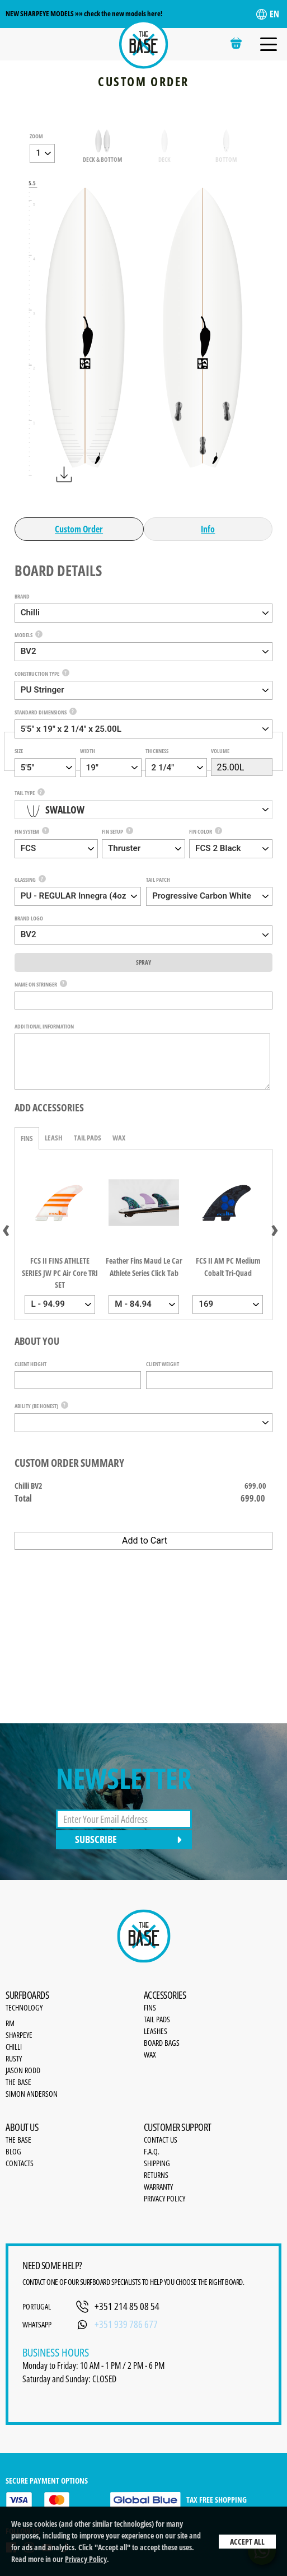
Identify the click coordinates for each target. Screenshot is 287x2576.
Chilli (14, 2046)
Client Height (30, 1364)
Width (87, 751)
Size (19, 751)
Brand (22, 596)
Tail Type (25, 793)
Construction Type (37, 673)
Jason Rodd (23, 2070)
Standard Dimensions (41, 712)
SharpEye (19, 2035)
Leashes (155, 2031)
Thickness (156, 751)
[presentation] (6, 1228)
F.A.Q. (151, 2151)
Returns (156, 2175)
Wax (118, 1138)
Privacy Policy (86, 2559)
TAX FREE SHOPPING (177, 2499)
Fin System (27, 831)
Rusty (14, 2058)
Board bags (162, 2042)
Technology (24, 2007)
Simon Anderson (32, 2093)
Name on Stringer (36, 984)
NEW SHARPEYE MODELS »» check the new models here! (84, 13)
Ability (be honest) (36, 1406)
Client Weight (162, 1364)
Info (208, 529)
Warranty (158, 2186)
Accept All (247, 2541)
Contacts (20, 2163)
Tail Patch (158, 879)
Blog (13, 2151)
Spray (143, 962)
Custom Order (79, 529)
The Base (18, 2082)
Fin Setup (112, 831)
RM (10, 2023)
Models (23, 635)
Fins (27, 1138)
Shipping (157, 2163)
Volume (220, 751)
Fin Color (200, 831)
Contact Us (160, 2139)
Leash (54, 1138)
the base (18, 2139)
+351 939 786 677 (126, 2324)
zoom (36, 136)
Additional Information (44, 1026)
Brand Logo (29, 918)
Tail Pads (87, 1138)
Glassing (25, 879)
